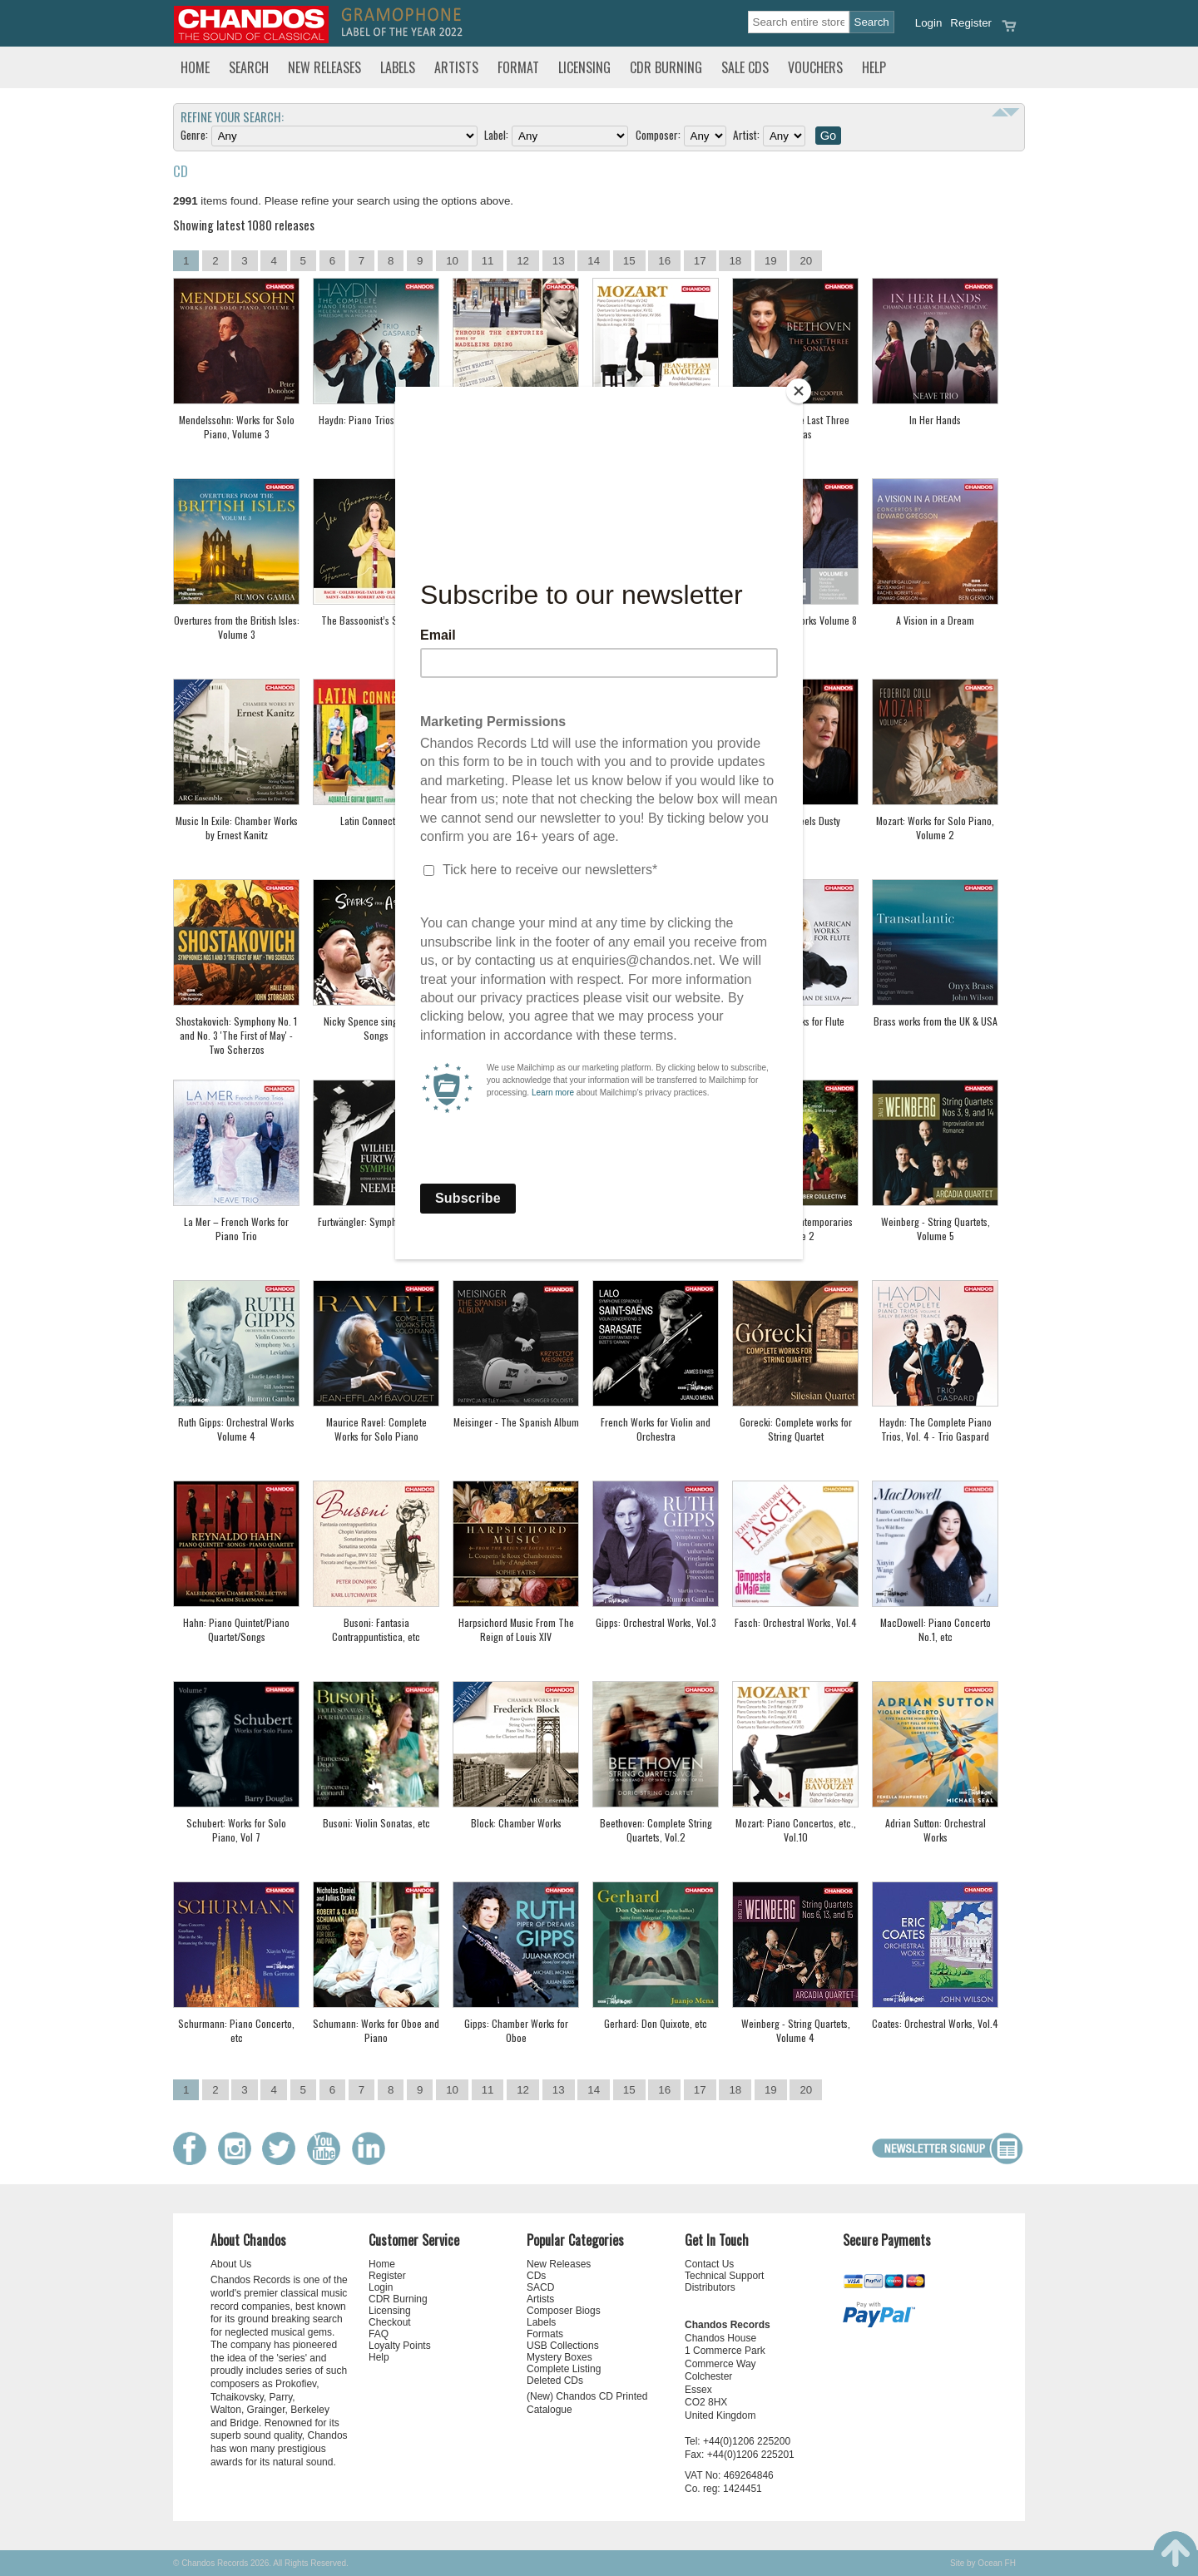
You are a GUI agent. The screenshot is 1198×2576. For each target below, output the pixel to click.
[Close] (798, 390)
